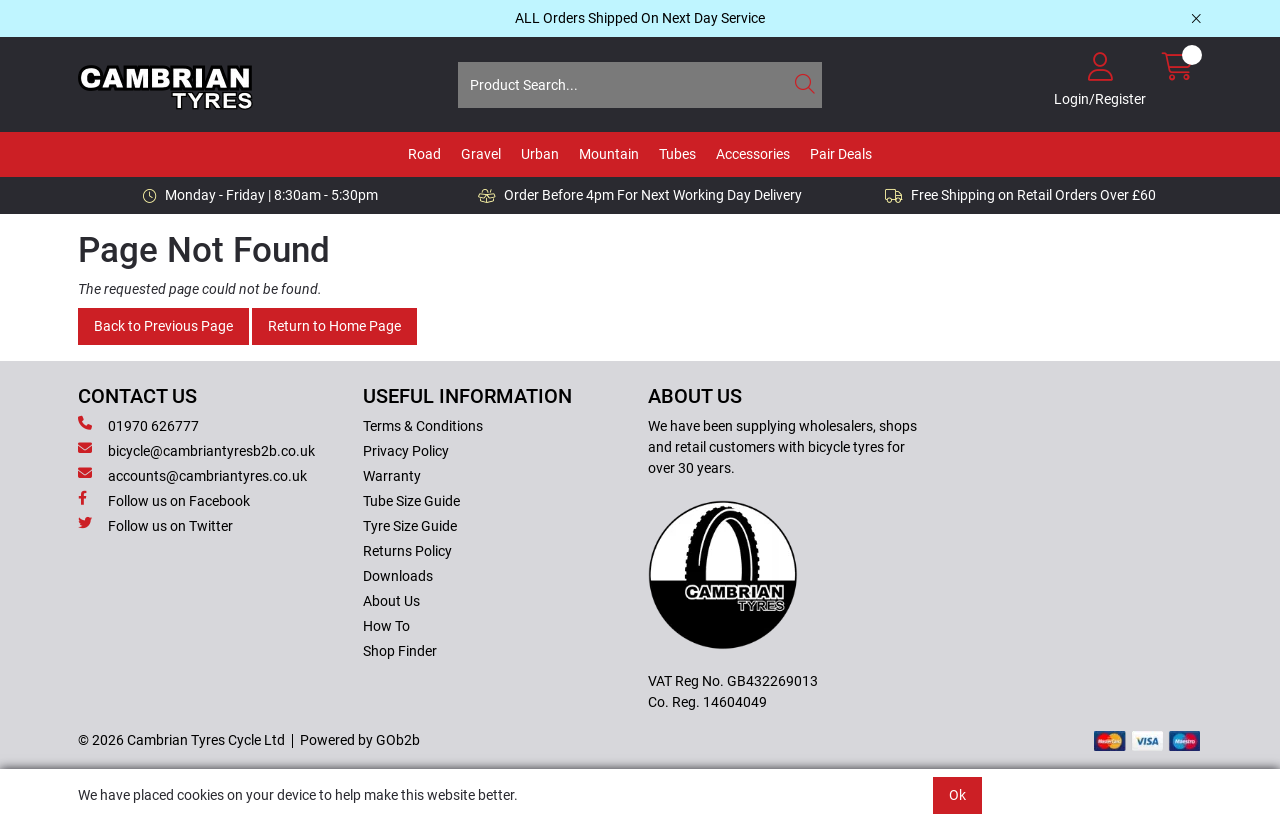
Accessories (753, 154)
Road (424, 154)
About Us (391, 601)
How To (386, 626)
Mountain (609, 154)
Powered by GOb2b (360, 740)
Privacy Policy (406, 451)
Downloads (398, 576)
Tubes (677, 154)
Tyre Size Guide (410, 526)
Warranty (392, 476)
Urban (540, 154)
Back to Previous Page (163, 326)
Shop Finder (400, 651)
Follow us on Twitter (155, 525)
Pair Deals (841, 154)
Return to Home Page (334, 326)
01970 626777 (138, 425)
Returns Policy (407, 551)
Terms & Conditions (423, 426)
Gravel (481, 154)
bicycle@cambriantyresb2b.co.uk (196, 450)
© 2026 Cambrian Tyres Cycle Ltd (181, 740)
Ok (957, 795)
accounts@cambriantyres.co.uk (192, 475)
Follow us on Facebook (164, 500)
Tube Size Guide (411, 501)
